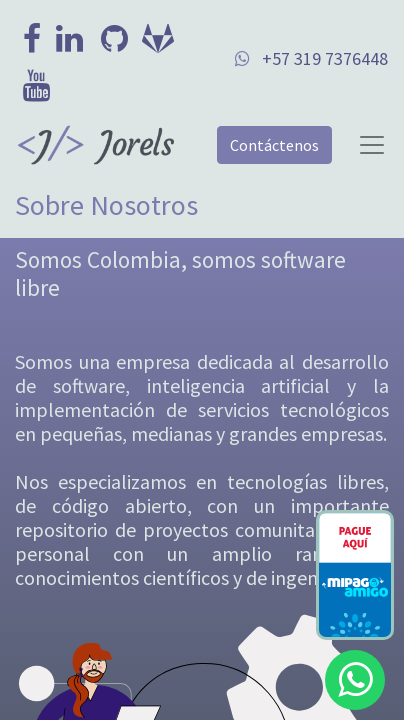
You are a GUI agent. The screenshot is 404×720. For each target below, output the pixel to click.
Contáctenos (274, 145)
